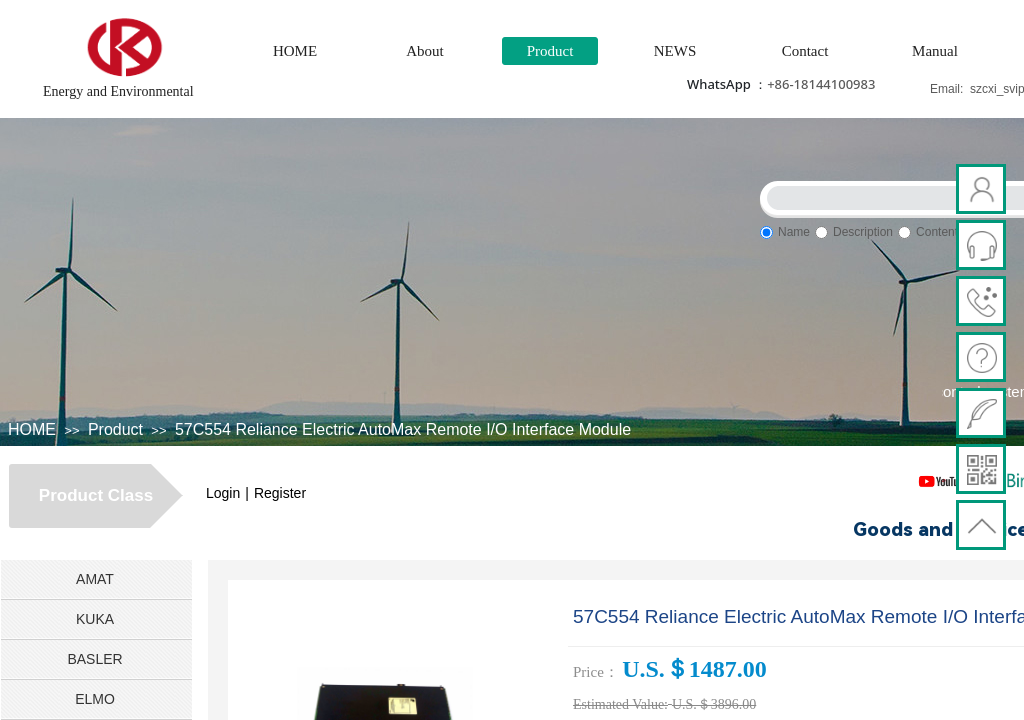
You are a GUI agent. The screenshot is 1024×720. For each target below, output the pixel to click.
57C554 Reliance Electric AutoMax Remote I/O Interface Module (403, 429)
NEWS (675, 51)
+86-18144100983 (821, 84)
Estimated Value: (620, 704)
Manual (935, 51)
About (425, 51)
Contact (805, 51)
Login (223, 493)
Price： (596, 672)
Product (550, 51)
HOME (295, 51)
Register (280, 493)
